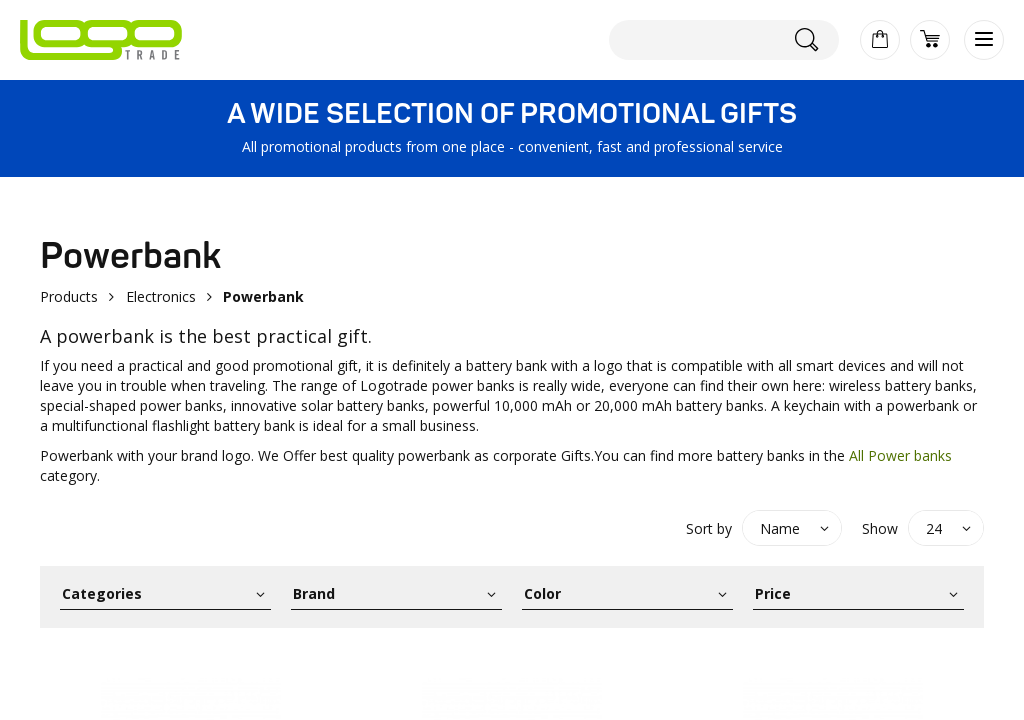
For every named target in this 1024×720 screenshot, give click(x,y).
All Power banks (900, 455)
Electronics (161, 296)
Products (69, 296)
